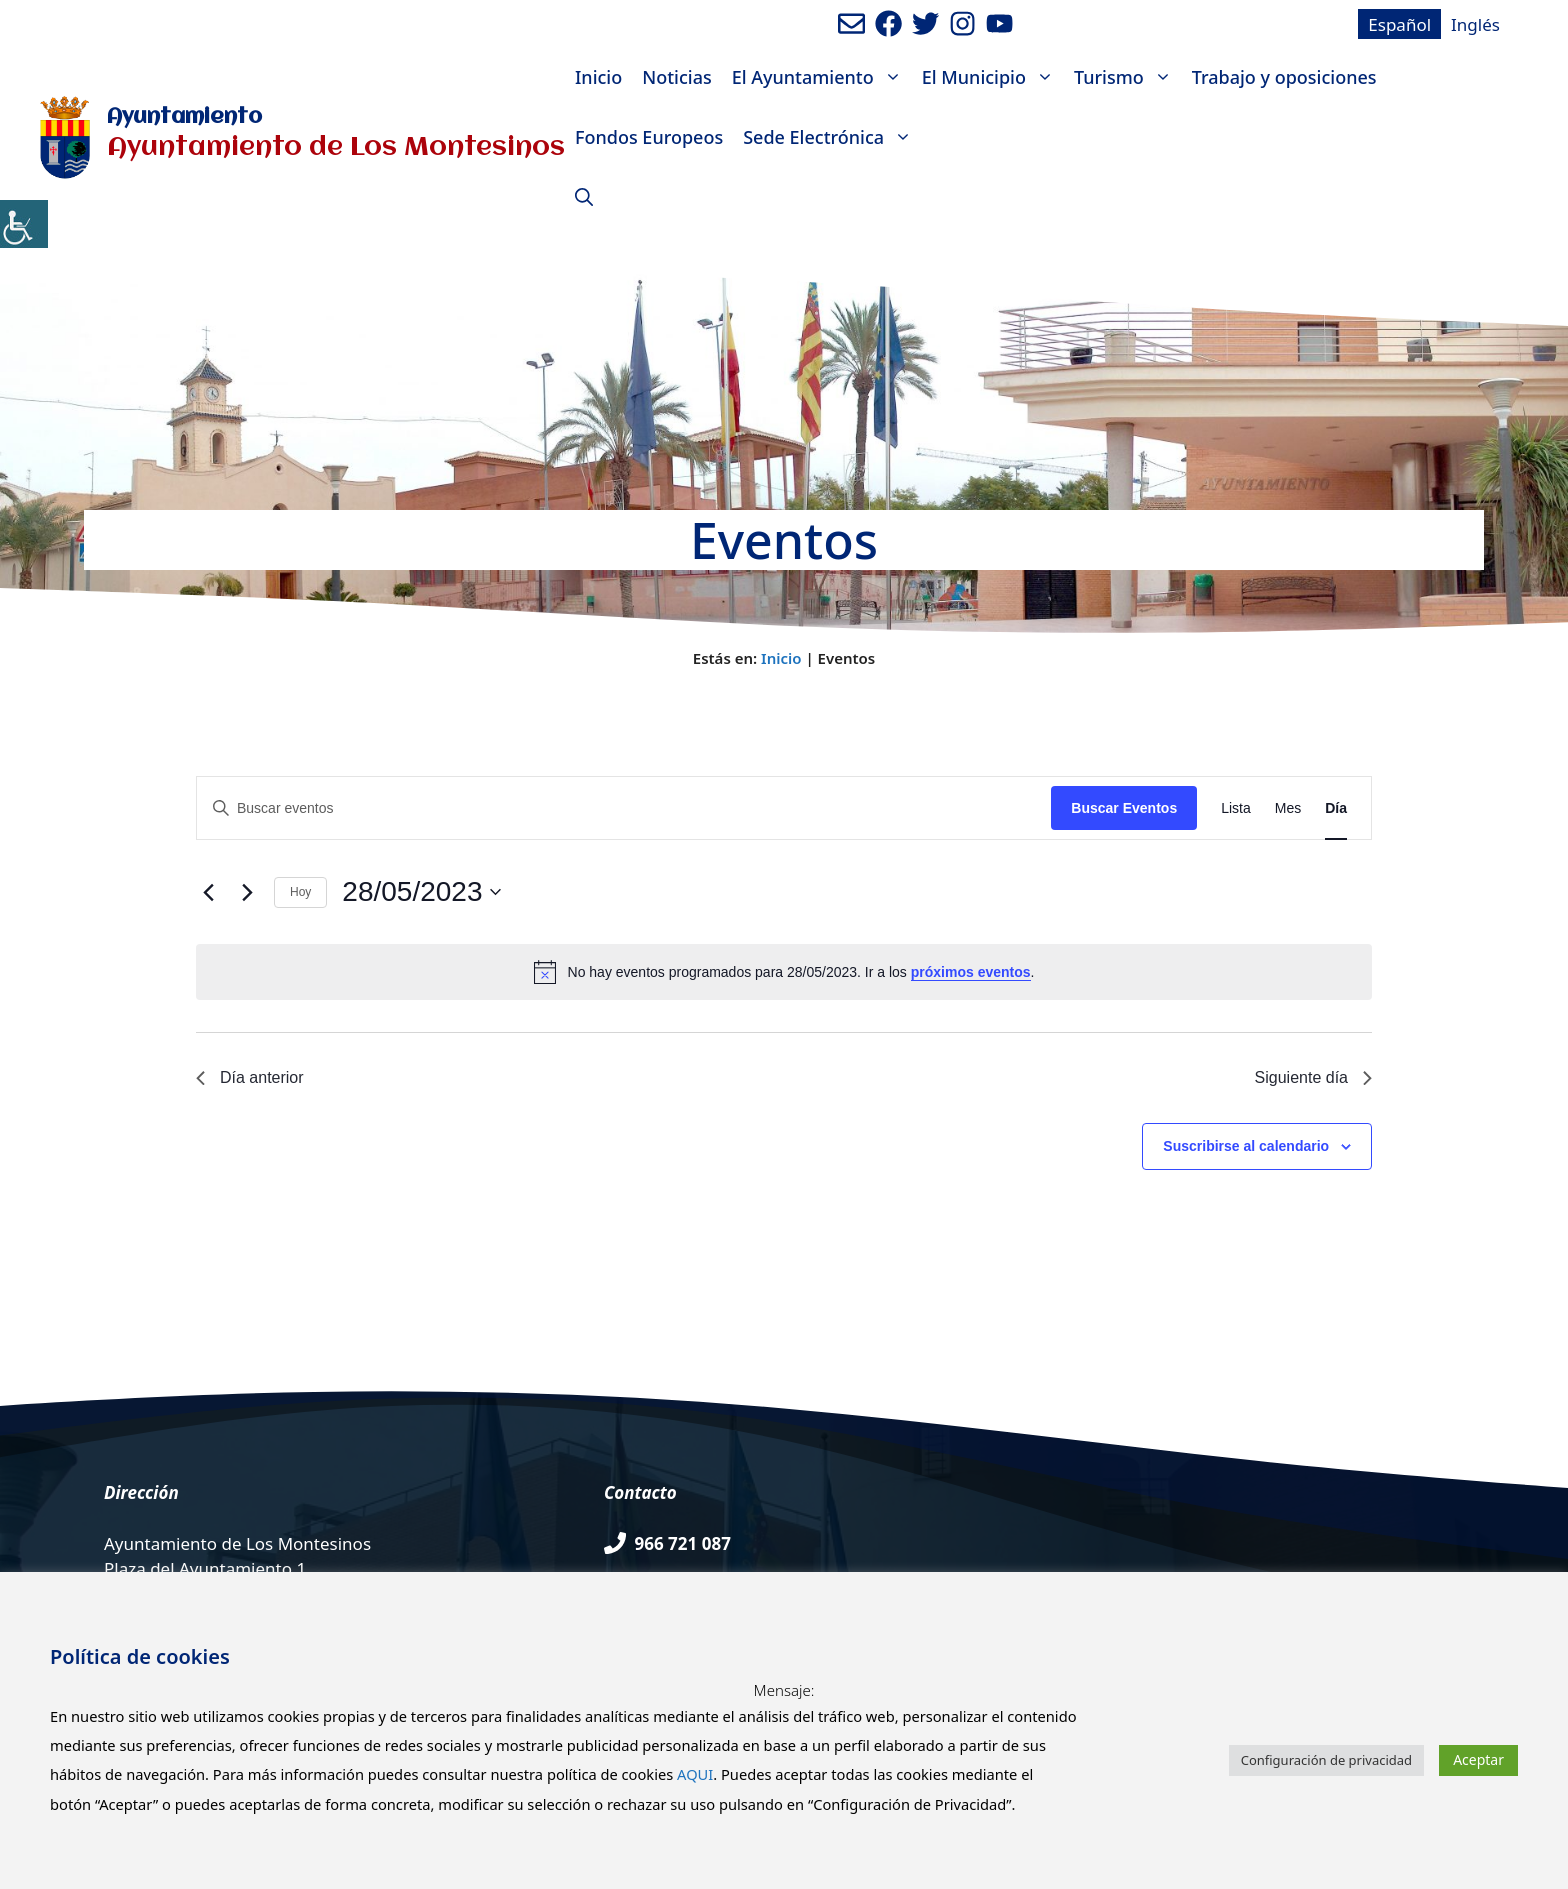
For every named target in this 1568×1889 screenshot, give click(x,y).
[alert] (784, 972)
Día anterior (250, 1077)
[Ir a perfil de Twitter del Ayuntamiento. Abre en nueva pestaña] (925, 23)
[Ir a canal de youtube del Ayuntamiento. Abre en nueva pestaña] (999, 23)
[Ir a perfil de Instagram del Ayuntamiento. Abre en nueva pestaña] (962, 23)
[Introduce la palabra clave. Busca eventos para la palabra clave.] (624, 808)
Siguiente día (1313, 1077)
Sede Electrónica (832, 137)
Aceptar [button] (1478, 1759)
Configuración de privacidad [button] (1326, 1760)
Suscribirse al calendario (1246, 1146)
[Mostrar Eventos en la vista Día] (1336, 808)
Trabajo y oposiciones (1284, 77)
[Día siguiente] (247, 892)
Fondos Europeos (649, 137)
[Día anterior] (208, 892)
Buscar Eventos (1124, 808)
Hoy (300, 892)
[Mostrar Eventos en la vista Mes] (1288, 808)
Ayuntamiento (184, 117)
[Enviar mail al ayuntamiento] (851, 23)
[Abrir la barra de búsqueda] (584, 197)
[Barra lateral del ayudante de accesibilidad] (24, 224)
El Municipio (993, 77)
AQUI (695, 1774)
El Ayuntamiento (822, 77)
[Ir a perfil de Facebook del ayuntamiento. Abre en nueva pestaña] (888, 23)
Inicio (598, 77)
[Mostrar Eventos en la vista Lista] (1236, 808)
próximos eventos (971, 972)
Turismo (1128, 77)
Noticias (676, 77)
